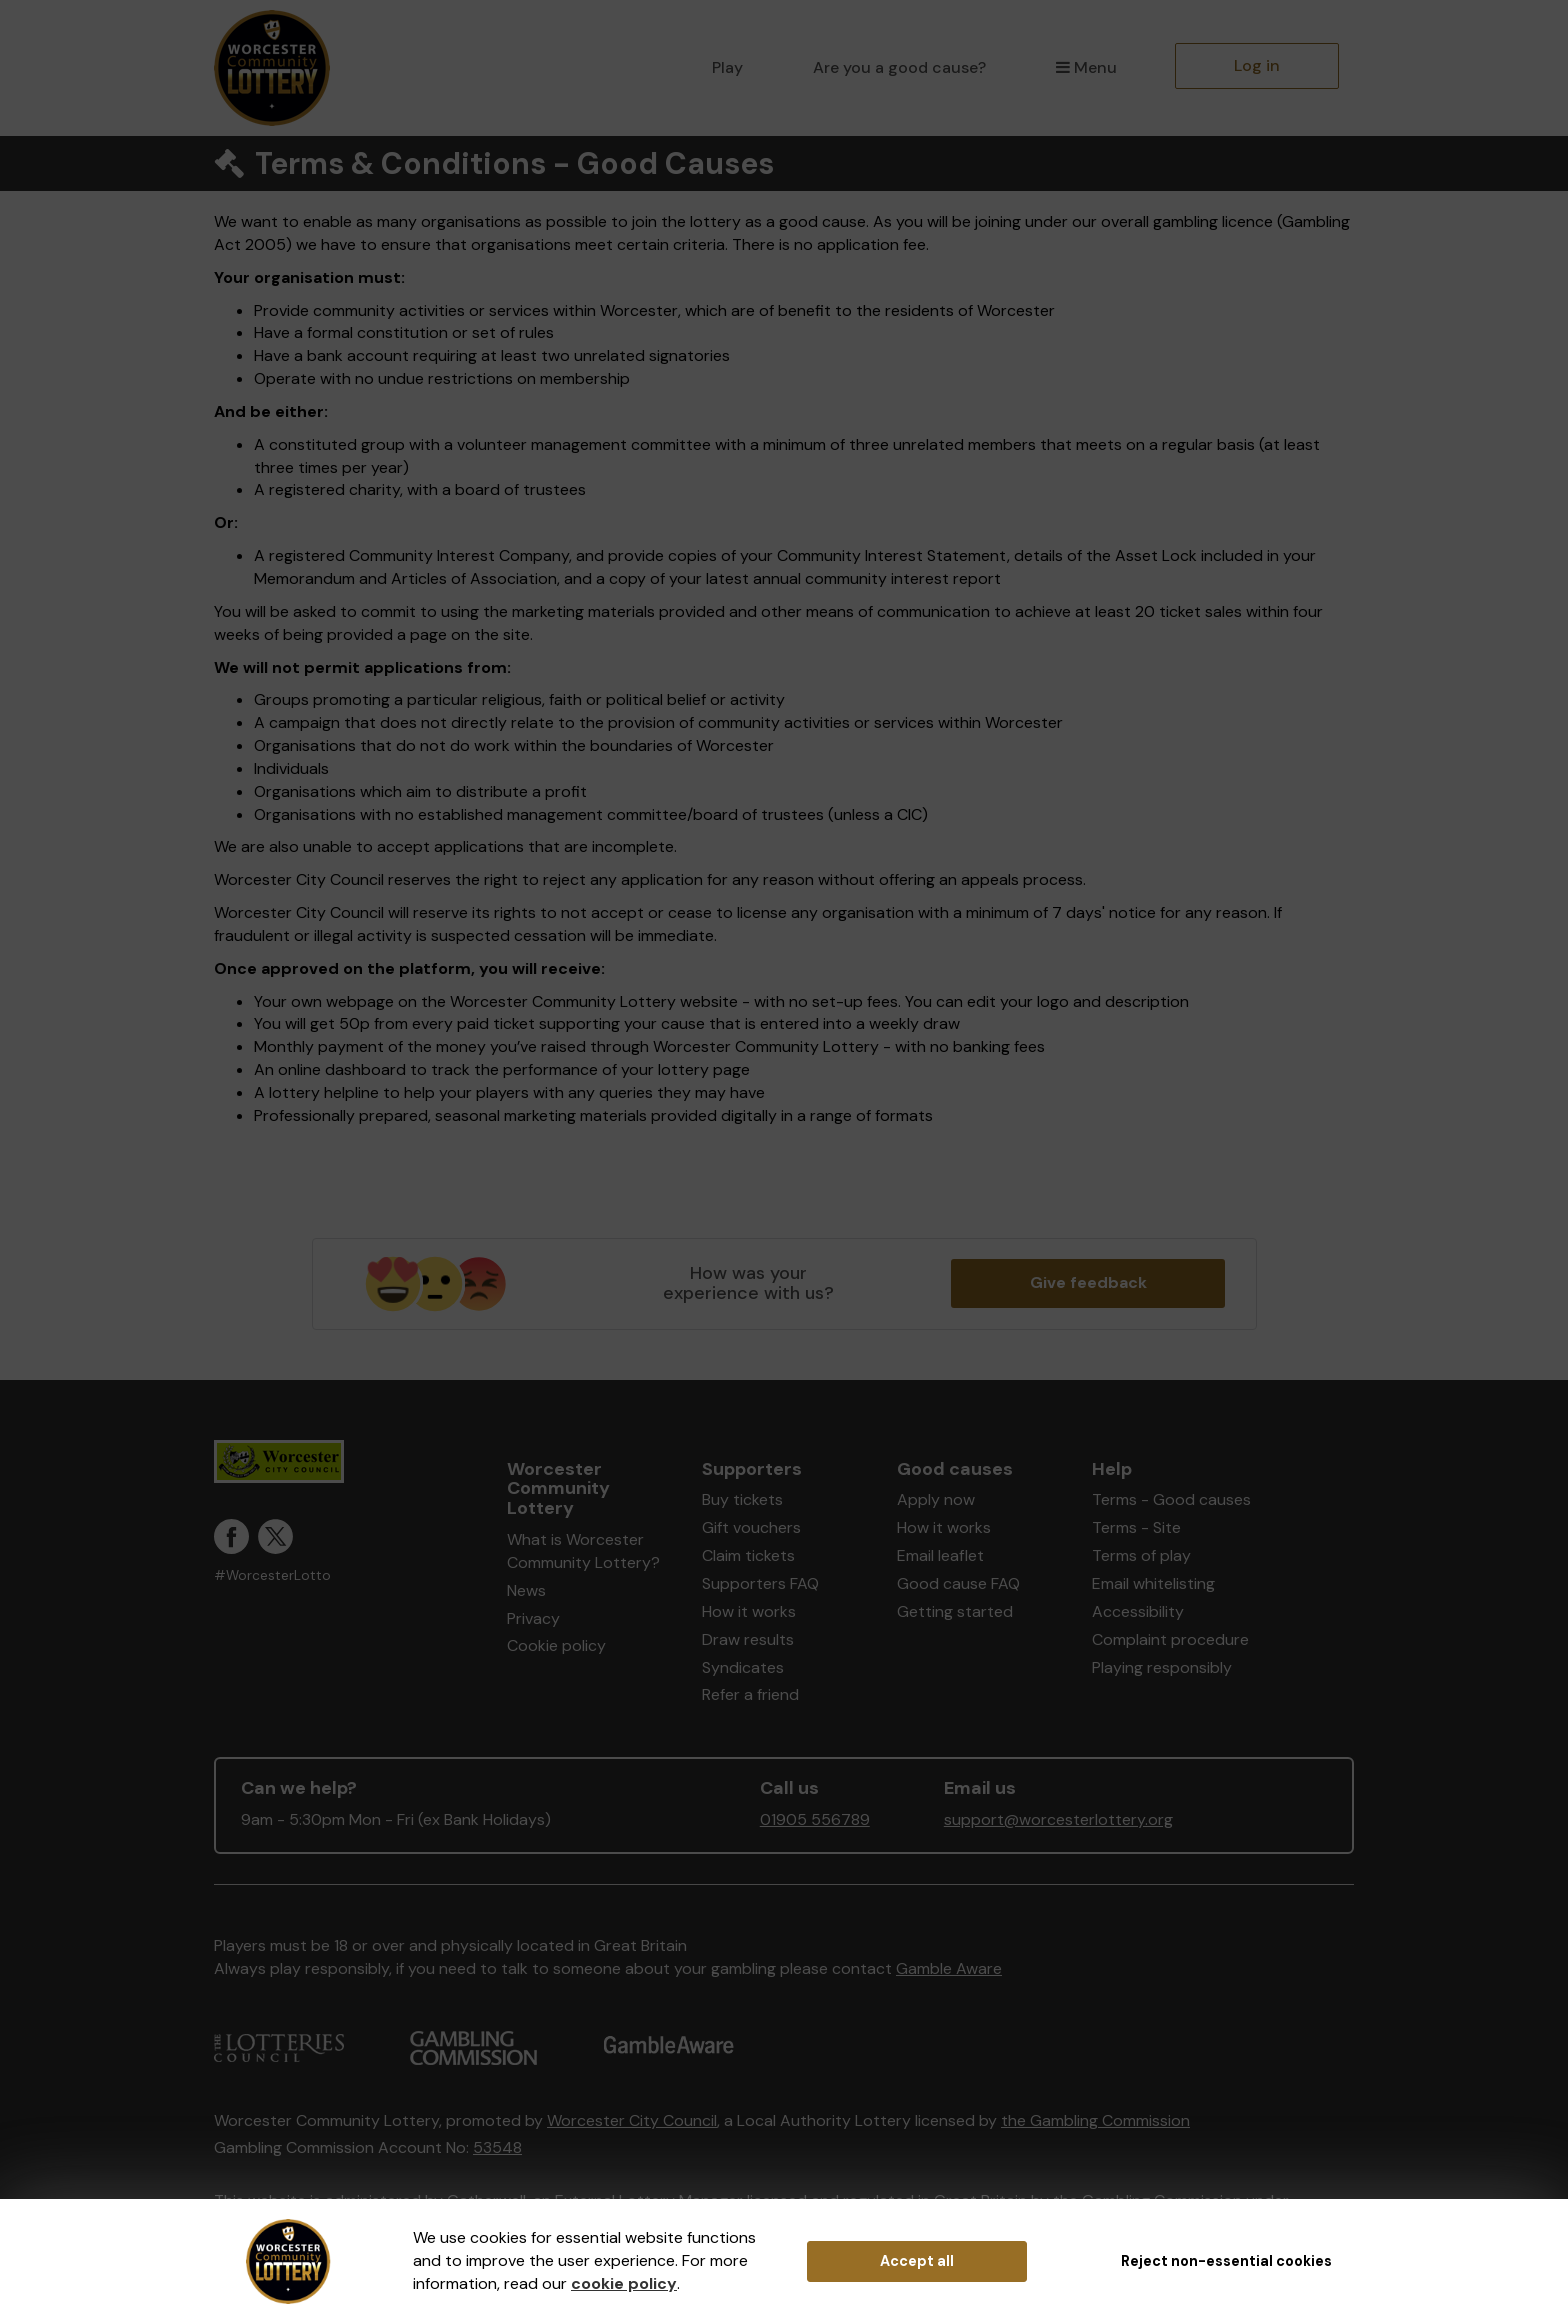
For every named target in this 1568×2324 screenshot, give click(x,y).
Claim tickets (748, 1555)
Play (727, 67)
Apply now (936, 1499)
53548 (497, 2147)
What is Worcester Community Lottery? (583, 1551)
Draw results (748, 1639)
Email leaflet (940, 1555)
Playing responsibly (1162, 1667)
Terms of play (1141, 1555)
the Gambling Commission (1095, 2120)
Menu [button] (1086, 67)
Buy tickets (742, 1499)
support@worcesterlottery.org (1058, 1819)
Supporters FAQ (760, 1583)
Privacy (533, 1618)
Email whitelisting (1153, 1583)
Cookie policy (556, 1645)
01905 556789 (815, 1819)
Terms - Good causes (1171, 1499)
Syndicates (743, 1667)
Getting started (955, 1611)
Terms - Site (1136, 1527)
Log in (1257, 65)
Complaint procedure (1170, 1639)
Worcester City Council (632, 2120)
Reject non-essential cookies (1226, 2261)
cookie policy (624, 2283)
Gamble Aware (949, 1968)
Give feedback (1088, 1282)
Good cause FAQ (958, 1583)
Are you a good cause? (899, 67)
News (526, 1590)
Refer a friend (750, 1694)
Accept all (917, 2261)
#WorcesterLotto (272, 1575)
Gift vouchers (751, 1527)
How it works (749, 1611)
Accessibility (1138, 1611)
